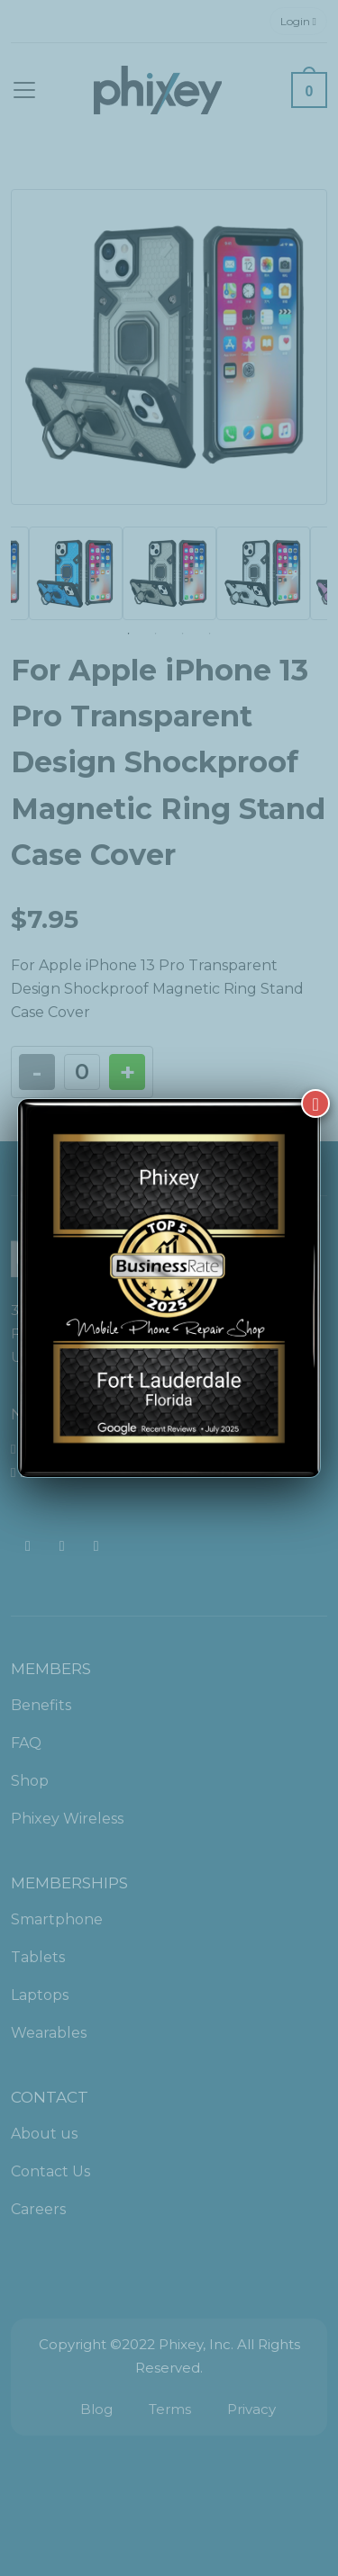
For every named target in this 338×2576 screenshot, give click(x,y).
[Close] (315, 1103)
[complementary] (207, 2477)
